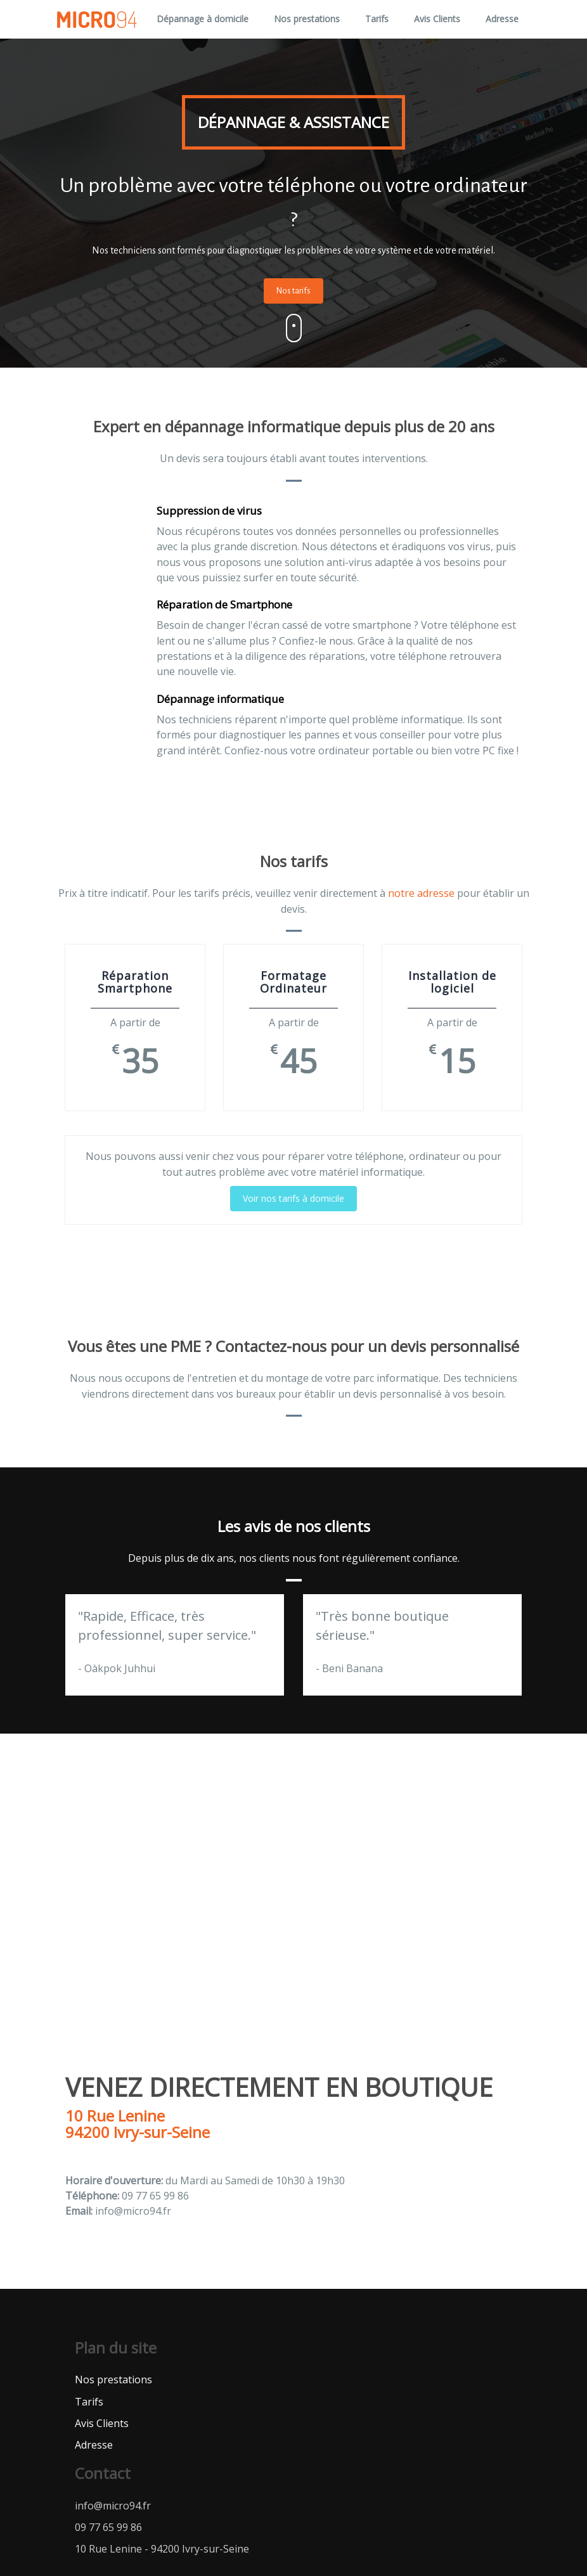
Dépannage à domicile (202, 19)
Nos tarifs (293, 291)
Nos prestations (307, 19)
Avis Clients (437, 19)
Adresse (502, 19)
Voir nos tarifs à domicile (293, 1198)
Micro (96, 19)
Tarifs (377, 19)
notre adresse (421, 893)
